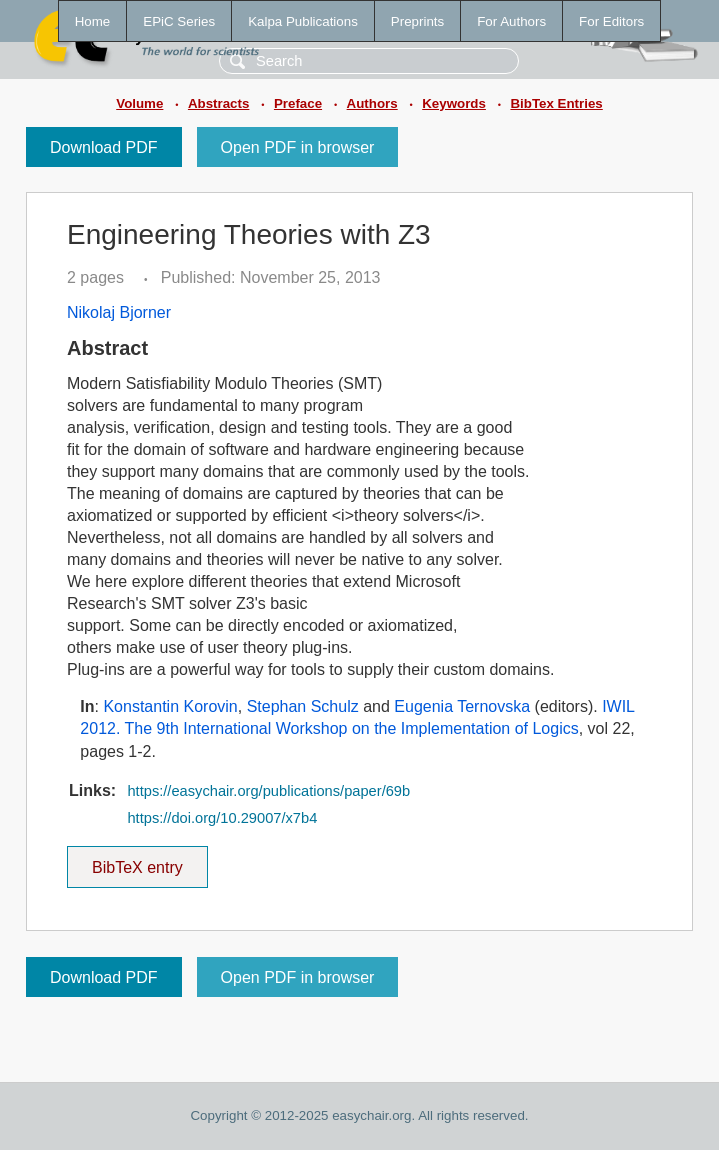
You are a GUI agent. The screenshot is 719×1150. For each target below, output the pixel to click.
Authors (372, 103)
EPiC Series (179, 21)
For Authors (511, 21)
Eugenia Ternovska (462, 706)
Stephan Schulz (303, 706)
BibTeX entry (137, 861)
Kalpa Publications (303, 21)
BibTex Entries (556, 103)
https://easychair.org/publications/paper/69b (268, 791)
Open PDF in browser (298, 147)
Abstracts (218, 103)
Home (93, 21)
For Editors (611, 21)
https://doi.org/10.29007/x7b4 (222, 818)
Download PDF (104, 147)
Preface (298, 103)
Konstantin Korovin (170, 706)
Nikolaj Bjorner (119, 312)
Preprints (417, 21)
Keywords (454, 103)
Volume (139, 103)
